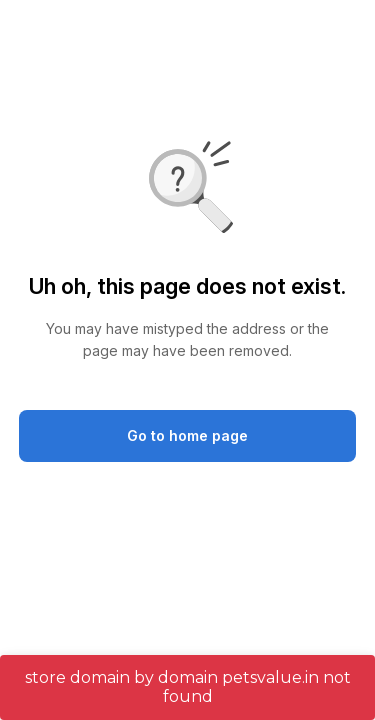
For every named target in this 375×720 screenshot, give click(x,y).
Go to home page (187, 435)
